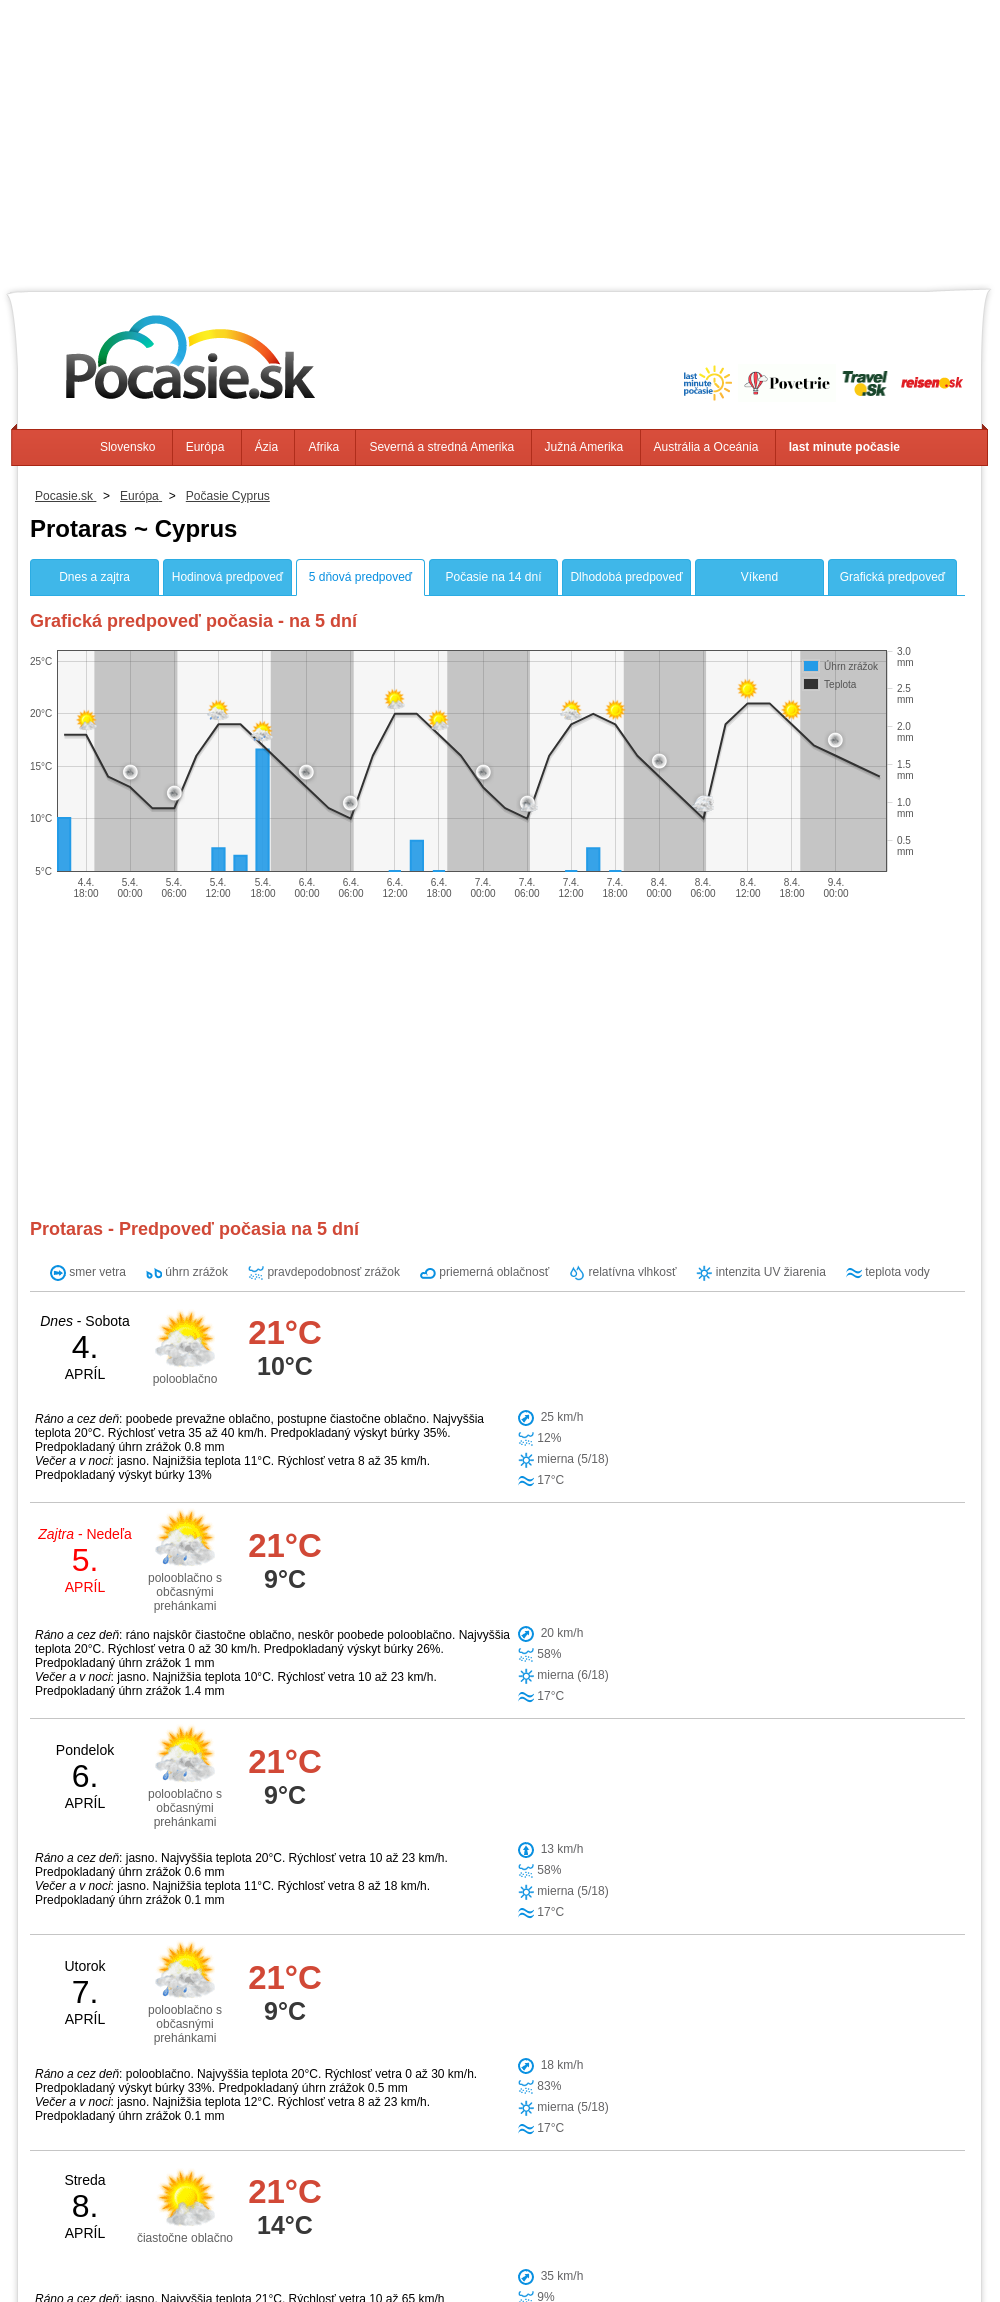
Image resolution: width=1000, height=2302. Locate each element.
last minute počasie (844, 447)
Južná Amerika (584, 447)
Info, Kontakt (273, 2252)
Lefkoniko (486, 2011)
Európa (205, 447)
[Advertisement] (500, 140)
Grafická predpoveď (892, 577)
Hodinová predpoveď (227, 577)
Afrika (323, 447)
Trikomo (501, 1977)
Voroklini (411, 2011)
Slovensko (127, 447)
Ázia (266, 447)
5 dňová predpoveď (360, 577)
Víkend (759, 577)
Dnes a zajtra (94, 577)
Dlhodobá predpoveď (626, 577)
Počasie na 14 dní (493, 577)
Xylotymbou (421, 1977)
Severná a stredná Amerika (441, 447)
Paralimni (554, 1909)
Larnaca (559, 2011)
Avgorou (499, 1943)
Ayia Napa (474, 1909)
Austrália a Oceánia (706, 447)
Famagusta (420, 1943)
